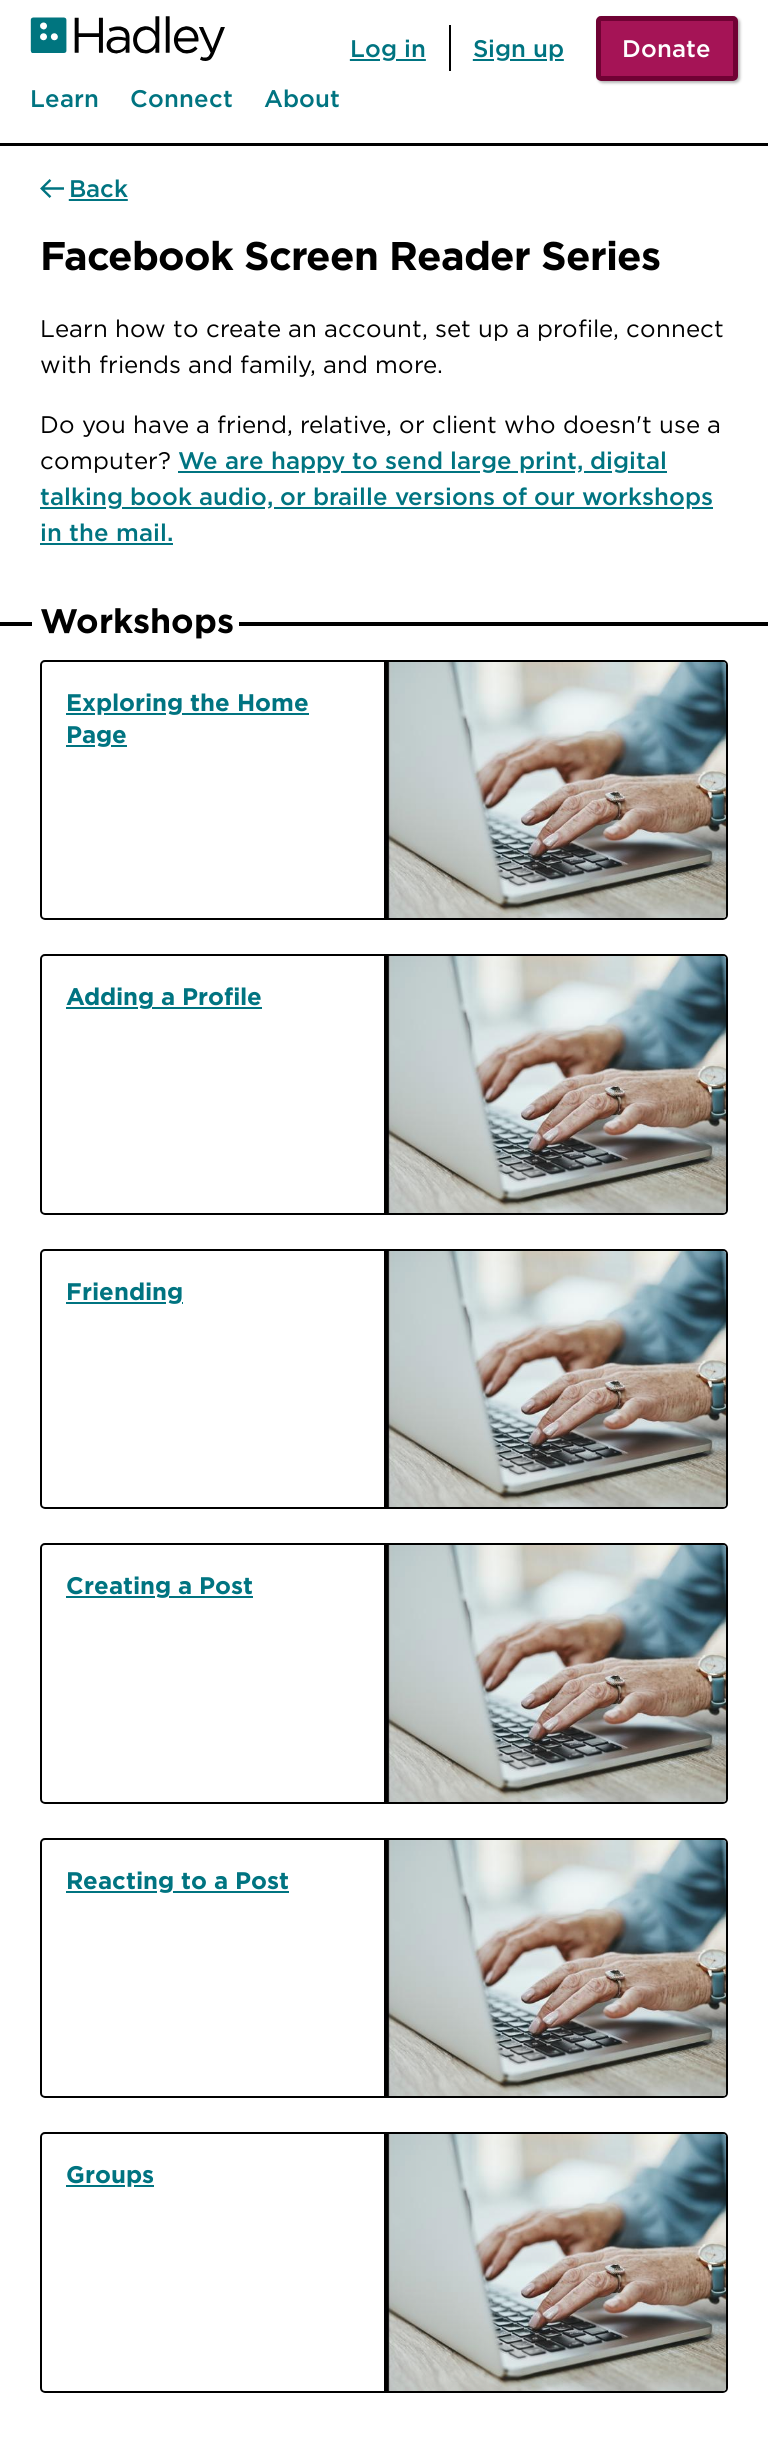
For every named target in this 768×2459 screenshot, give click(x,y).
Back (98, 189)
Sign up (518, 48)
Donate (666, 48)
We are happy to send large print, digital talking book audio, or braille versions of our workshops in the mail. (376, 496)
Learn (64, 99)
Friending (124, 1291)
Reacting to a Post (177, 1880)
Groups (110, 2174)
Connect (181, 99)
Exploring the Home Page (187, 718)
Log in (388, 48)
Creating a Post (159, 1585)
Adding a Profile (164, 996)
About (302, 99)
